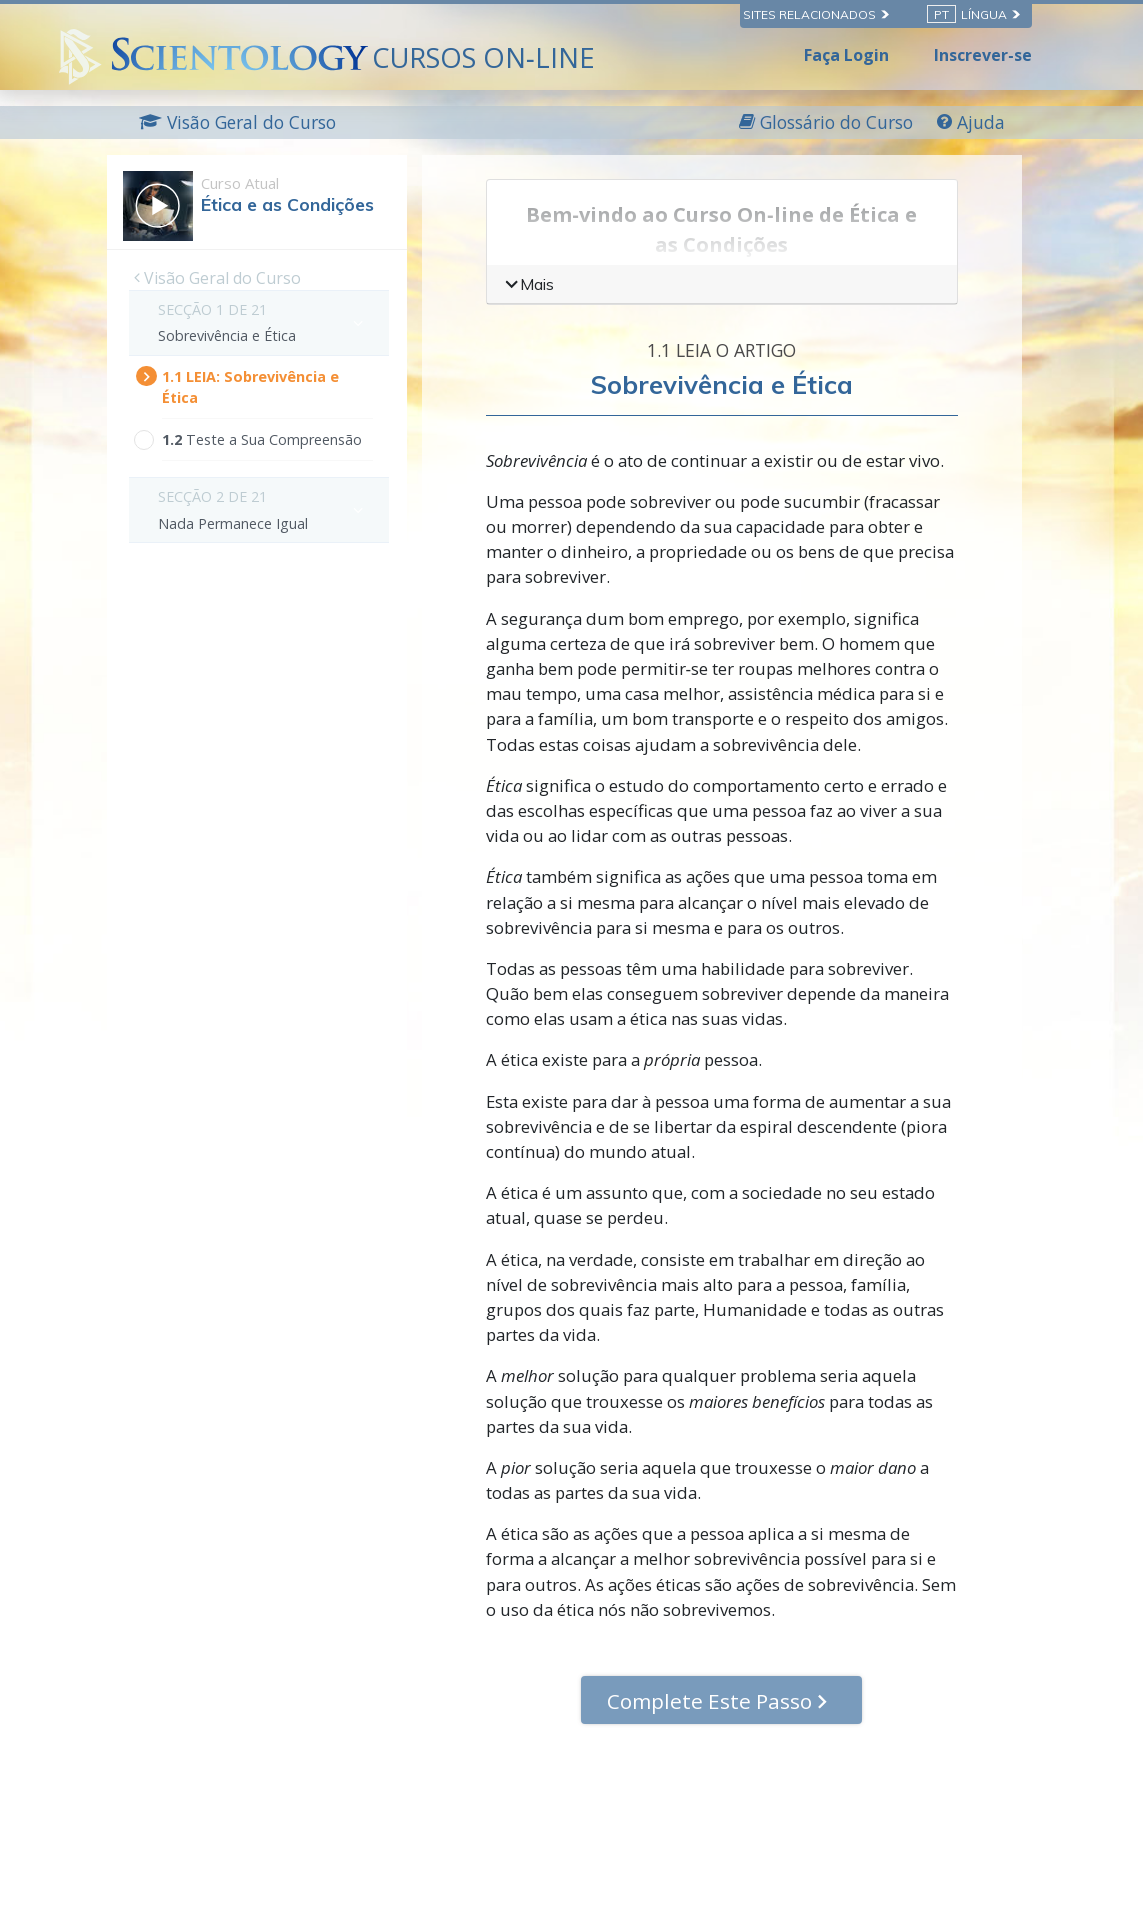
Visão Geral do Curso (217, 278)
